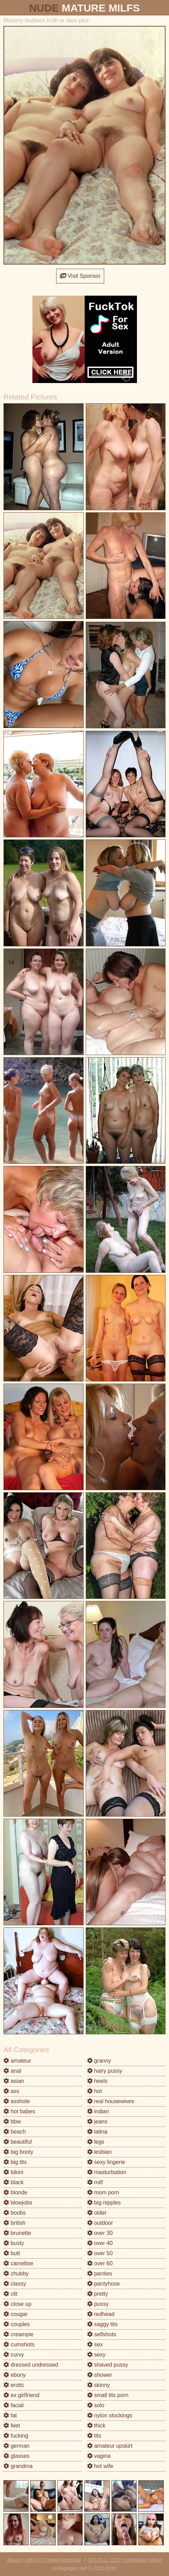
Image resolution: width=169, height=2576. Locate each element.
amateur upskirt (110, 2446)
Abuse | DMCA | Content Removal (44, 2560)
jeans (97, 2121)
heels (97, 2081)
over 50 (100, 2253)
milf (95, 2182)
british (14, 2223)
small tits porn (108, 2395)
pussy (98, 2304)
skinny (98, 2385)
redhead (101, 2314)
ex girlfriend (21, 2395)
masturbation (106, 2172)
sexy (96, 2355)
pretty (97, 2294)
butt (11, 2253)
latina (97, 2132)
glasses (16, 2456)
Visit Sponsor (80, 276)
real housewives (110, 2101)
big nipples (104, 2203)
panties (99, 2273)
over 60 (100, 2263)
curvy (13, 2355)
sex (95, 2344)
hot (94, 2091)
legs (96, 2142)
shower (99, 2375)
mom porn (103, 2192)
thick (96, 2426)
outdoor (100, 2223)
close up (17, 2304)
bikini (13, 2172)
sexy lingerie (106, 2162)
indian (98, 2111)
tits (94, 2436)
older (97, 2213)
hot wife (100, 2466)
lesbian (99, 2152)
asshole (16, 2101)
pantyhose (103, 2284)
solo (96, 2405)
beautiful (17, 2142)
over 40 (100, 2243)
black (13, 2182)
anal (12, 2071)
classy (14, 2284)
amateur (17, 2061)
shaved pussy (107, 2365)
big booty (18, 2152)
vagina (99, 2456)
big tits (15, 2162)
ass (11, 2091)
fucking (15, 2436)
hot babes (19, 2111)
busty (13, 2243)
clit (10, 2294)
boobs (14, 2213)
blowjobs (17, 2203)
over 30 (100, 2233)
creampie (18, 2334)
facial (13, 2405)
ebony (14, 2375)
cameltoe (18, 2263)
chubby (16, 2273)
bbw (12, 2121)
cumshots (18, 2344)
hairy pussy (104, 2071)
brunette (17, 2233)
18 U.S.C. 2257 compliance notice (125, 2560)
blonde (15, 2192)
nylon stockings (109, 2415)
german (16, 2446)
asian (13, 2081)
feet (11, 2426)
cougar (15, 2314)
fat (10, 2415)
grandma (18, 2466)
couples (16, 2324)
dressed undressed (30, 2365)
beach (14, 2132)
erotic (13, 2385)
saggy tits (102, 2324)
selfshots (101, 2334)
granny (99, 2061)
